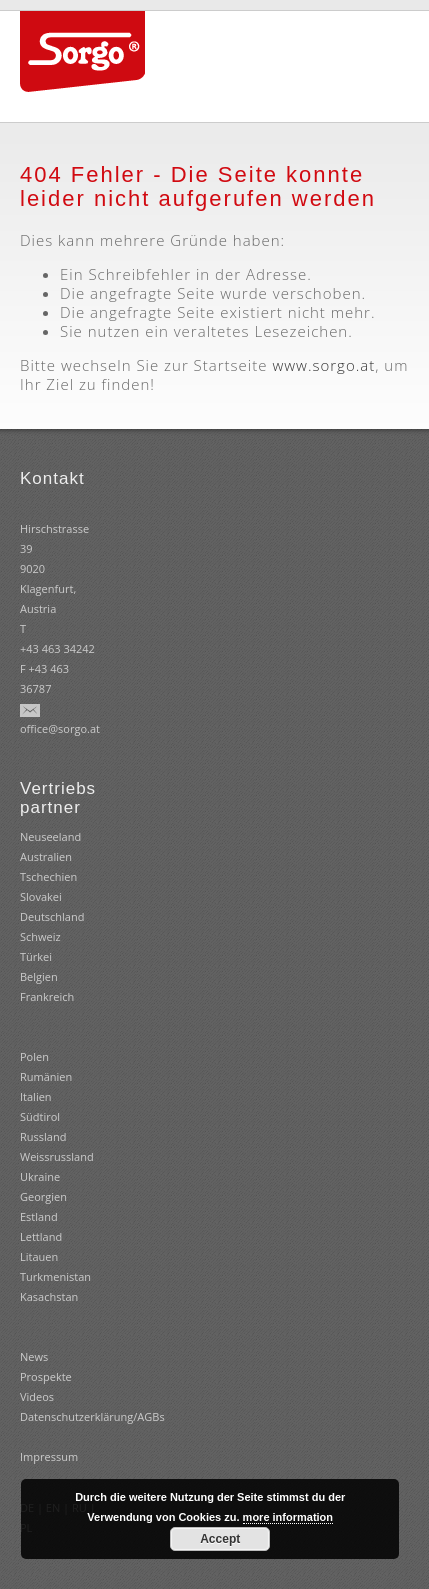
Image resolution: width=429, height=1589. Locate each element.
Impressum (49, 1456)
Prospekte (46, 1376)
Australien (46, 856)
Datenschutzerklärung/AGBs (92, 1416)
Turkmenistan (55, 1276)
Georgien (43, 1196)
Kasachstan (49, 1296)
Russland (43, 1136)
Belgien (39, 976)
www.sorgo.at (323, 365)
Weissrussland (57, 1156)
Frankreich (47, 996)
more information (288, 1517)
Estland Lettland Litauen (41, 1236)
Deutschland (52, 916)
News (34, 1356)
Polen (34, 1056)
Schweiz (40, 936)
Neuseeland (50, 836)
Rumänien (46, 1076)
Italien (36, 1096)
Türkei (36, 956)
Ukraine (40, 1176)
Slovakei (41, 896)
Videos (37, 1396)
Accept (220, 1539)
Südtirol (40, 1116)
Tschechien (48, 876)
